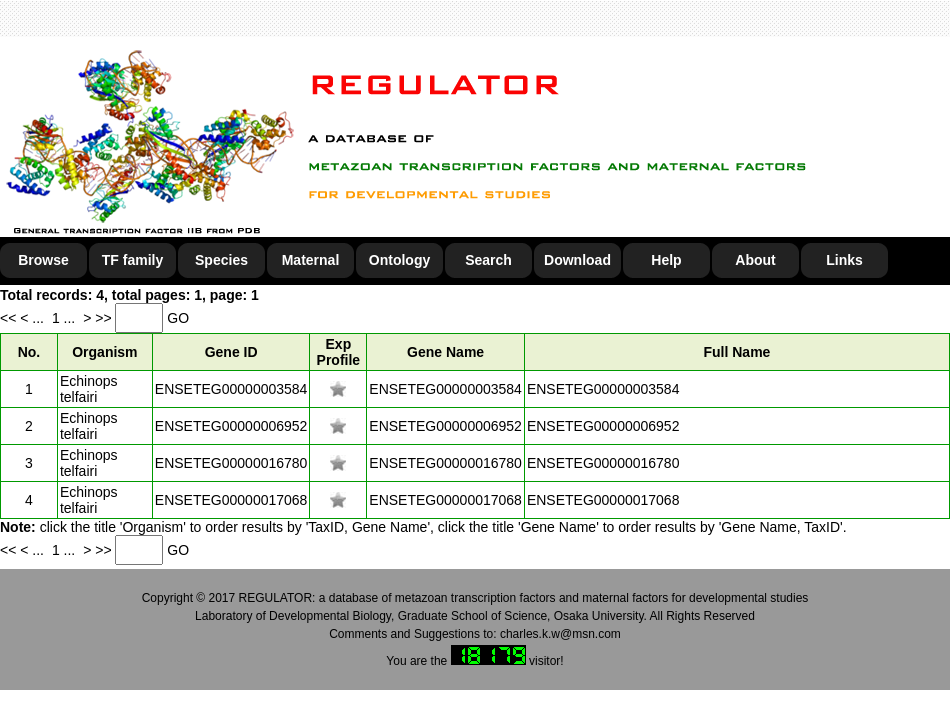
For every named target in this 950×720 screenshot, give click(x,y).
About (755, 260)
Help (666, 260)
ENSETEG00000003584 (231, 389)
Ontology (399, 260)
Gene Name (445, 352)
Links (844, 260)
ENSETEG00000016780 (231, 463)
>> (105, 318)
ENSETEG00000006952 (231, 426)
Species (221, 260)
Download (577, 260)
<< (10, 318)
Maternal (311, 260)
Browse (43, 260)
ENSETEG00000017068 (231, 500)
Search (488, 260)
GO (178, 318)
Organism (104, 352)
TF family (132, 260)
